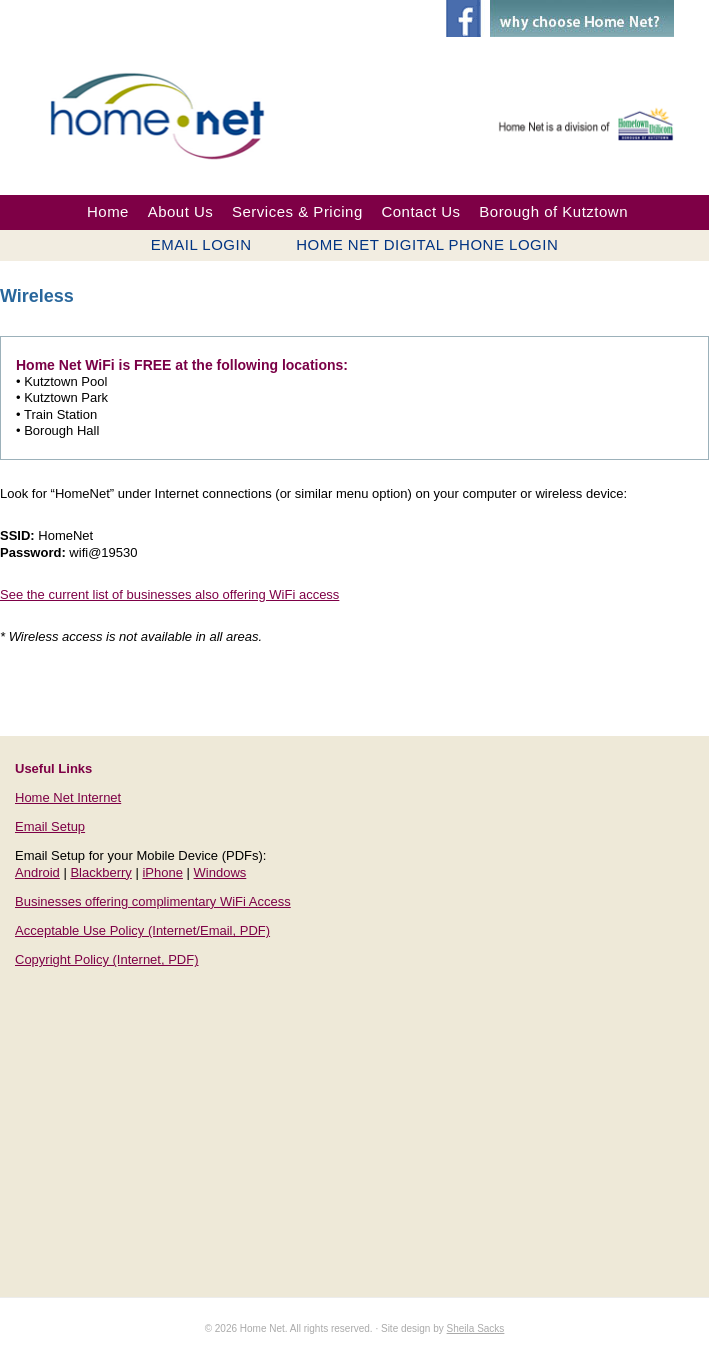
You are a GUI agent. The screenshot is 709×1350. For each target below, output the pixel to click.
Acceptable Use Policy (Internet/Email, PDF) (142, 930)
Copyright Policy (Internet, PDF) (107, 959)
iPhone (162, 872)
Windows (220, 872)
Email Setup (50, 826)
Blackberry (100, 872)
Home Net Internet (68, 797)
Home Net (172, 113)
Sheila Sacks (476, 1328)
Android (37, 872)
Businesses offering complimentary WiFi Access (153, 901)
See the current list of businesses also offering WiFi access (169, 594)
